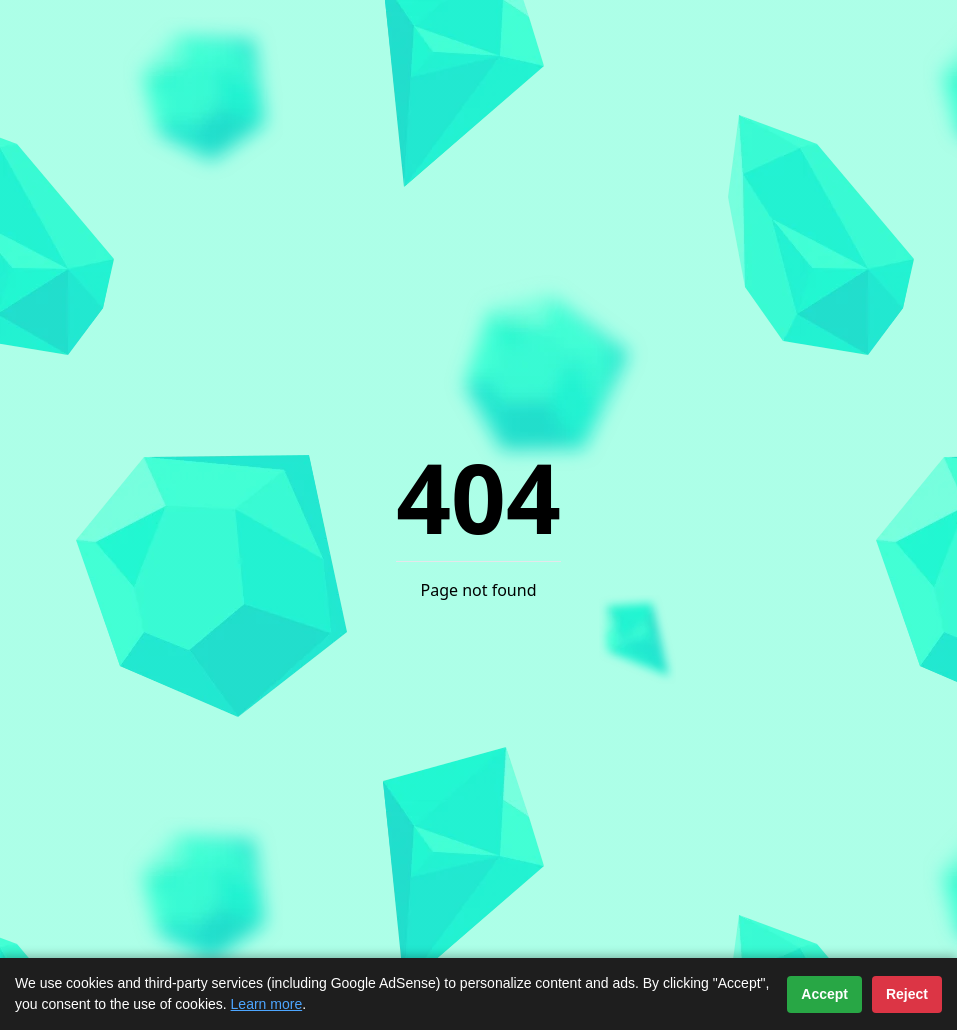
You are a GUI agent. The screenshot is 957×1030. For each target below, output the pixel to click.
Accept (824, 994)
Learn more (267, 1004)
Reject (907, 994)
